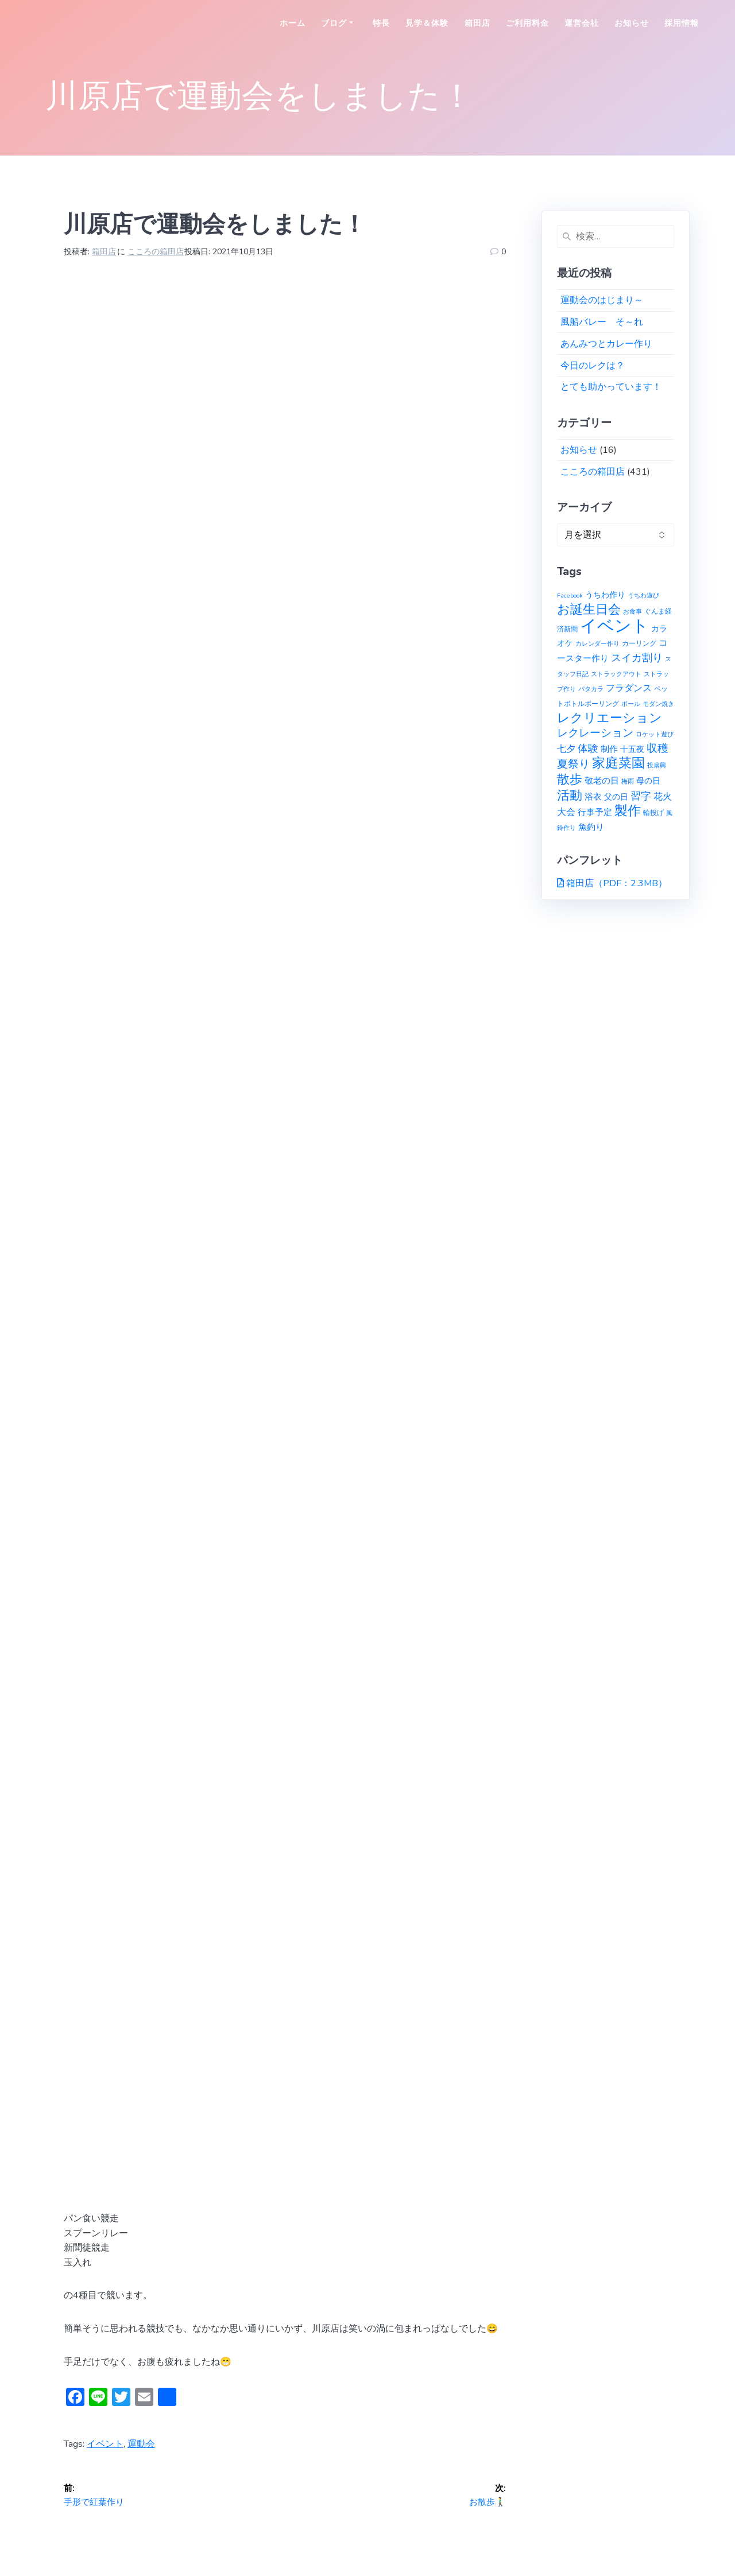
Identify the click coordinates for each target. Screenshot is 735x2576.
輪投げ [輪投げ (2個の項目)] (653, 812)
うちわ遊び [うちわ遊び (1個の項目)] (643, 595)
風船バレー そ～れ (601, 322)
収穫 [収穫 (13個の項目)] (657, 748)
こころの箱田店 (155, 251)
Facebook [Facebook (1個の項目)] (570, 595)
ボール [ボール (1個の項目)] (630, 704)
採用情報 (681, 23)
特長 (381, 23)
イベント (105, 2444)
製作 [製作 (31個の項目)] (627, 811)
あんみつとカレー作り (606, 343)
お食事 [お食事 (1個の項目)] (632, 611)
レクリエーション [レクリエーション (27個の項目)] (609, 718)
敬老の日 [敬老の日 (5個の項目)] (602, 780)
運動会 (141, 2444)
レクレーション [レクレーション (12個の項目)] (595, 733)
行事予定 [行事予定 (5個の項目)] (595, 812)
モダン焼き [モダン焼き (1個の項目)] (658, 704)
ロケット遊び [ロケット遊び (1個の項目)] (655, 734)
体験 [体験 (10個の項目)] (588, 748)
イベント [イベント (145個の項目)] (614, 625)
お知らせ (631, 23)
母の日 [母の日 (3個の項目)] (648, 780)
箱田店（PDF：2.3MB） (616, 883)
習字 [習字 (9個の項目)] (640, 796)
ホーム (292, 23)
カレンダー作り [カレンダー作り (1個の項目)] (597, 643)
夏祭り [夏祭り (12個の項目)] (573, 763)
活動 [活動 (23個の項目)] (569, 795)
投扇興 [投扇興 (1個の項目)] (656, 765)
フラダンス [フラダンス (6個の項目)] (629, 688)
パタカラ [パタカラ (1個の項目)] (591, 689)
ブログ (334, 23)
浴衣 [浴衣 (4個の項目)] (593, 796)
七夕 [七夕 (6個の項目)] (566, 749)
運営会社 (581, 23)
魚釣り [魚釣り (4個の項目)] (591, 827)
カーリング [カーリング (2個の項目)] (639, 643)
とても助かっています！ (611, 387)
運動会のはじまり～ (601, 300)
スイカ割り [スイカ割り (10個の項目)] (637, 658)
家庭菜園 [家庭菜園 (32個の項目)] (618, 763)
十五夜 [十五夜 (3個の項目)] (632, 749)
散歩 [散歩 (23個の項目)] (569, 779)
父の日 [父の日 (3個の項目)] (616, 797)
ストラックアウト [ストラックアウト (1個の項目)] (616, 674)
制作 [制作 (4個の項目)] (609, 749)
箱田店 (477, 23)
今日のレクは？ (592, 365)
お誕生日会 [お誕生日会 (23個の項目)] (589, 609)
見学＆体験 (426, 23)
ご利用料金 (527, 23)
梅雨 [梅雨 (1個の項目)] (627, 781)
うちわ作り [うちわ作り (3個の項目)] (605, 594)
